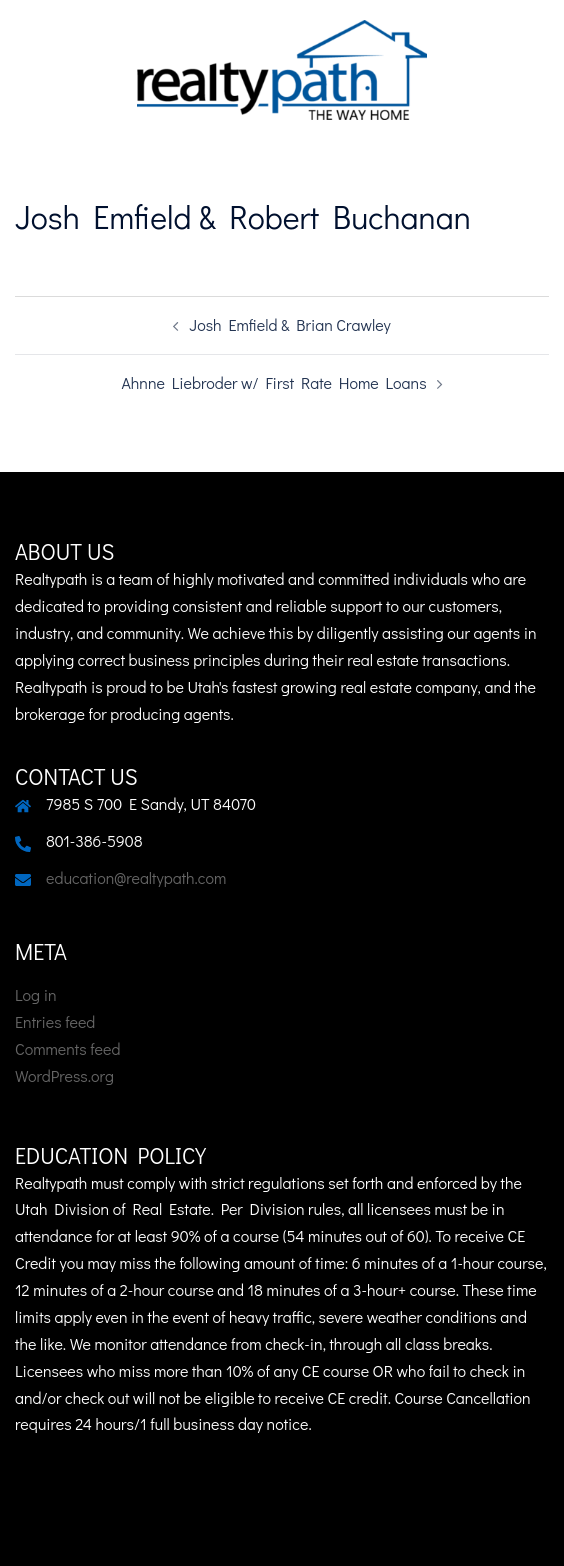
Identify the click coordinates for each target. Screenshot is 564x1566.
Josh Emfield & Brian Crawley (290, 324)
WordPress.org (64, 1075)
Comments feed (67, 1048)
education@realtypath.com (136, 877)
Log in (36, 994)
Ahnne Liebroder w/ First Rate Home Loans (273, 382)
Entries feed (55, 1021)
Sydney (517, 1530)
